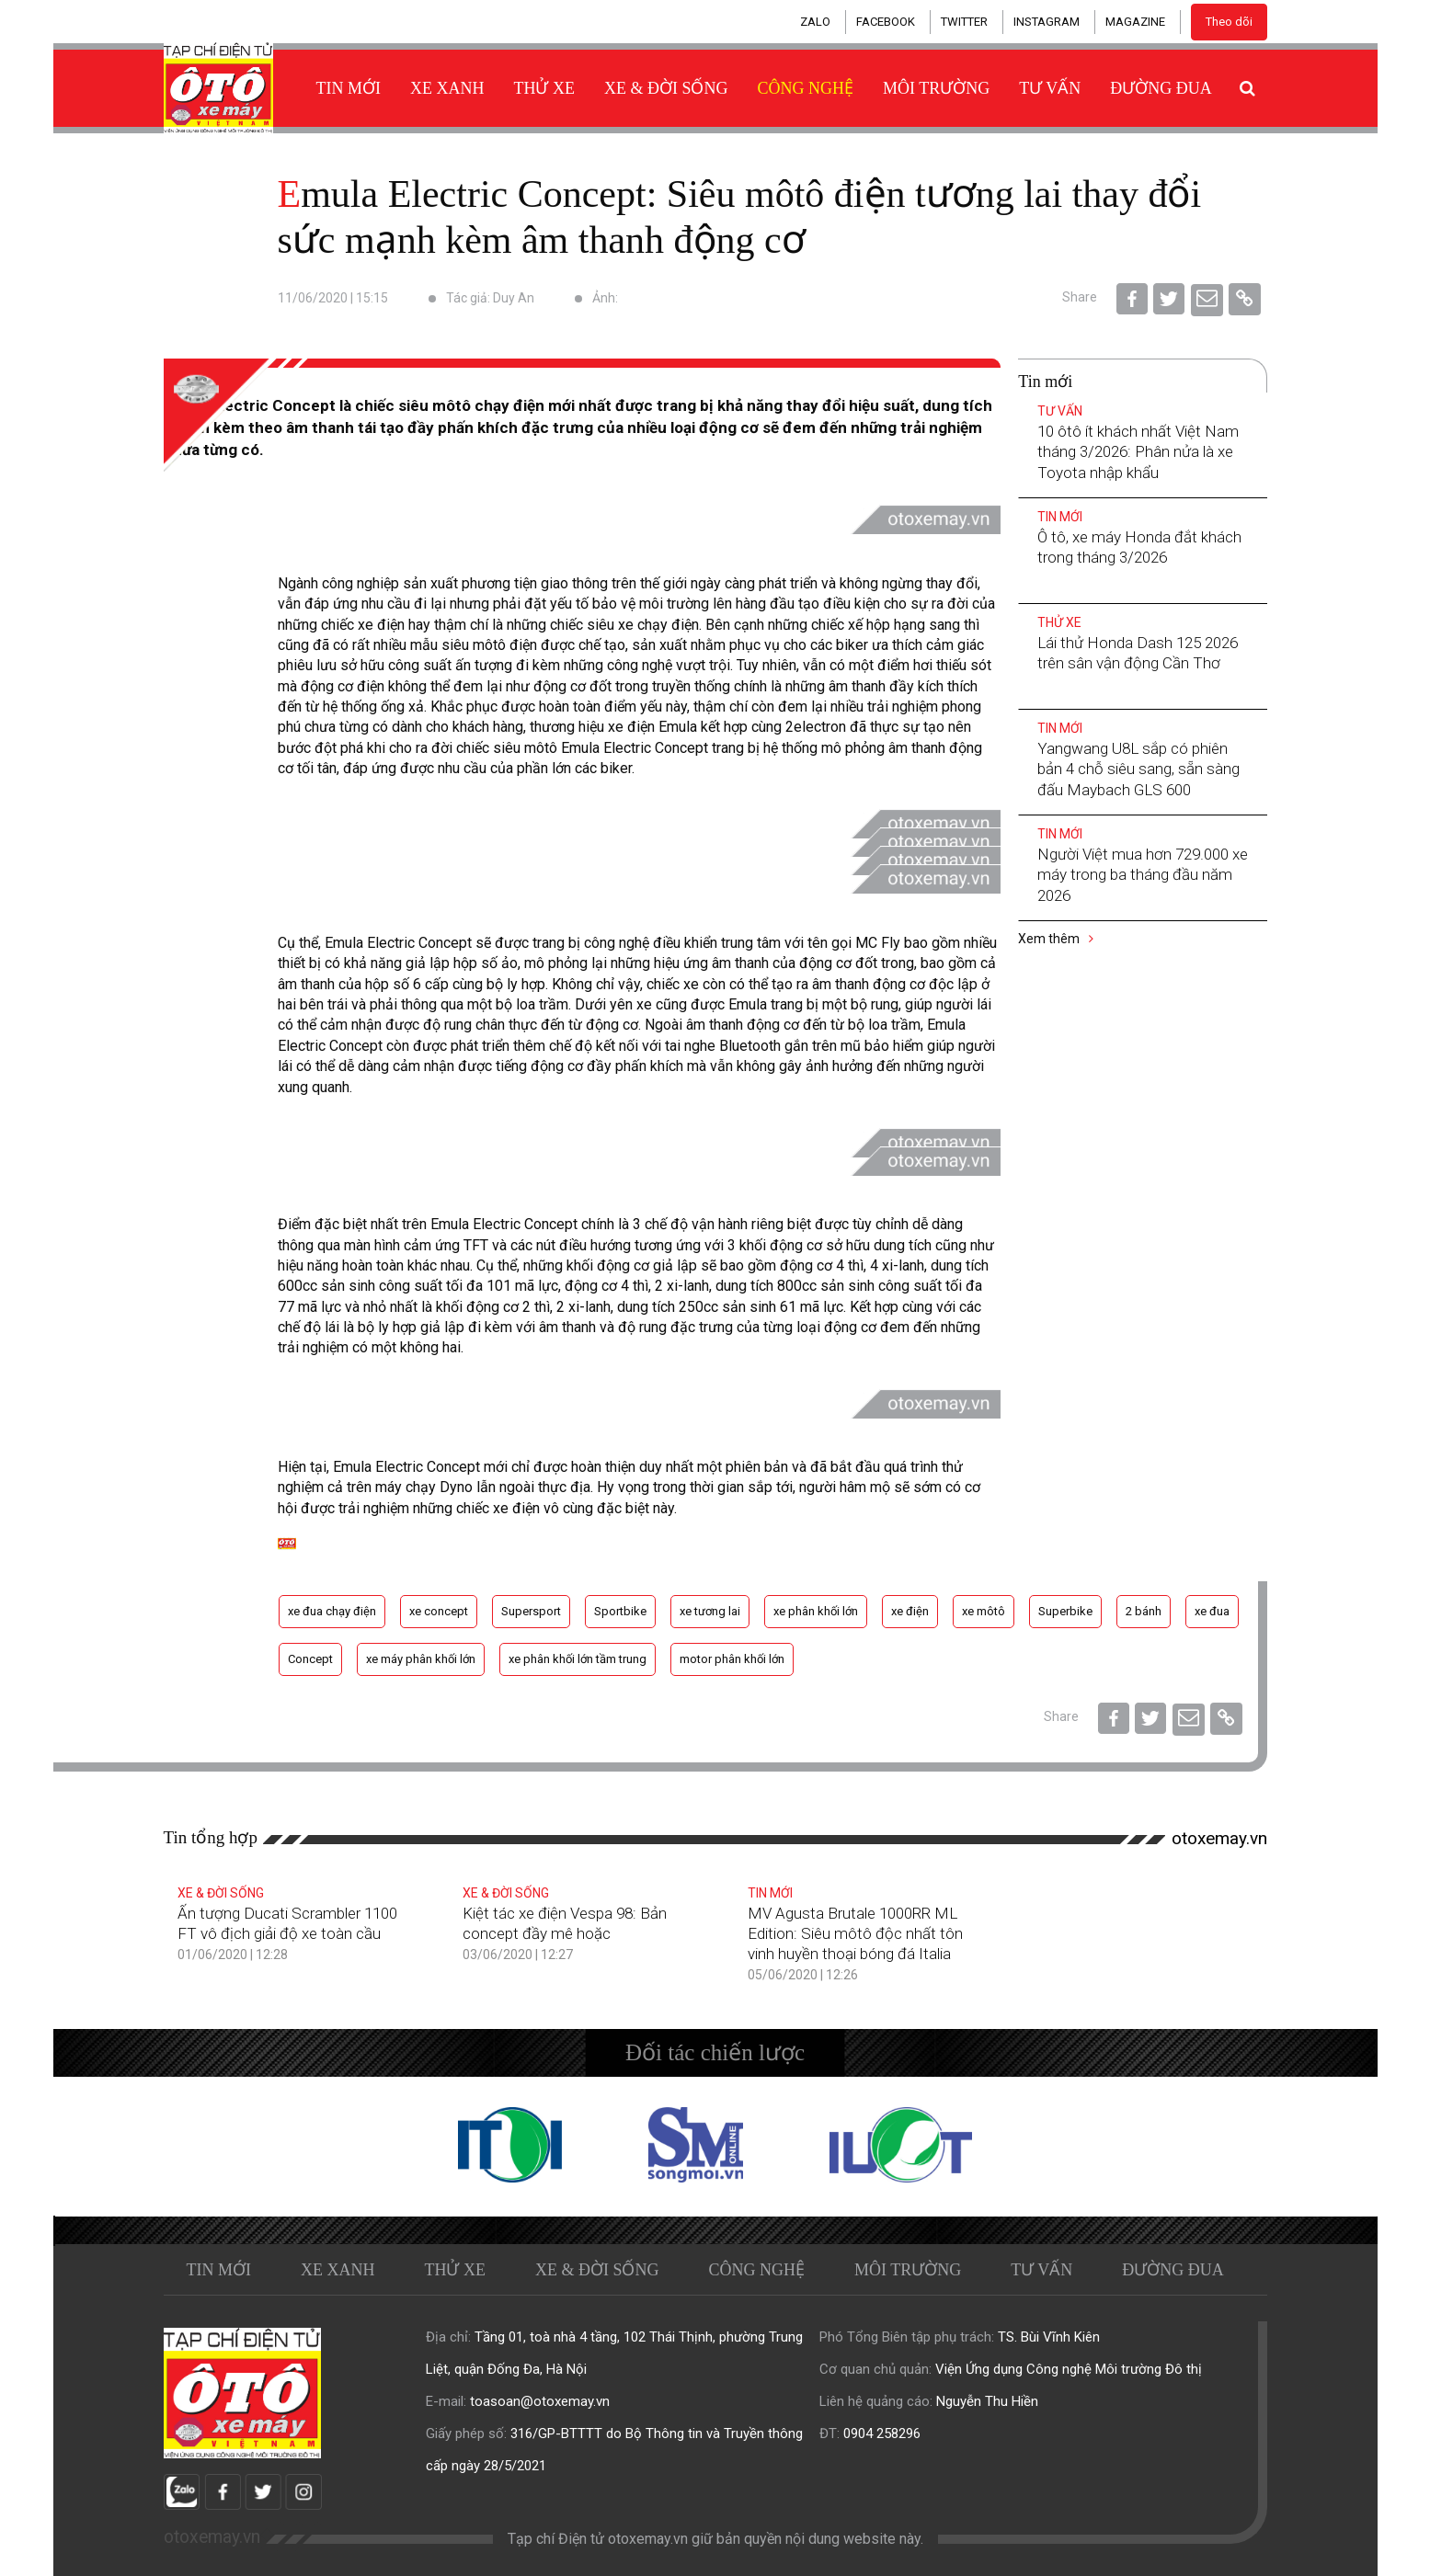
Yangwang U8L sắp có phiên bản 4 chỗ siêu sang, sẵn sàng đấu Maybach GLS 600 (1138, 768)
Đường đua (1161, 88)
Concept (310, 1659)
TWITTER (964, 21)
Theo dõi (1229, 21)
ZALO (815, 21)
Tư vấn (1050, 88)
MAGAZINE (1135, 21)
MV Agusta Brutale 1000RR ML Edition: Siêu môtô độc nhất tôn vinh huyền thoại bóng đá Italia (855, 1933)
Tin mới (349, 88)
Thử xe (545, 88)
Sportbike (620, 1611)
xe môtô (983, 1611)
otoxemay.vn (1219, 1838)
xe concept (438, 1611)
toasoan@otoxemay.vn (540, 2401)
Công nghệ (806, 88)
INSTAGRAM (1046, 21)
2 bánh (1143, 1611)
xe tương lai (710, 1611)
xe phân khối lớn (815, 1611)
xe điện (910, 1611)
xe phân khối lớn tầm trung (577, 1659)
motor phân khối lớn (732, 1659)
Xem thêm (1055, 938)
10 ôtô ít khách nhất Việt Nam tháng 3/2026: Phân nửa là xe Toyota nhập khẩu (1138, 451)
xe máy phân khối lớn (420, 1659)
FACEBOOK (885, 21)
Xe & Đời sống (666, 88)
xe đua (1212, 1611)
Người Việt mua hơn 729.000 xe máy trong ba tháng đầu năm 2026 (1142, 874)
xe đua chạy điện (332, 1611)
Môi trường (936, 88)
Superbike (1065, 1611)
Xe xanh (447, 88)
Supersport (531, 1611)
